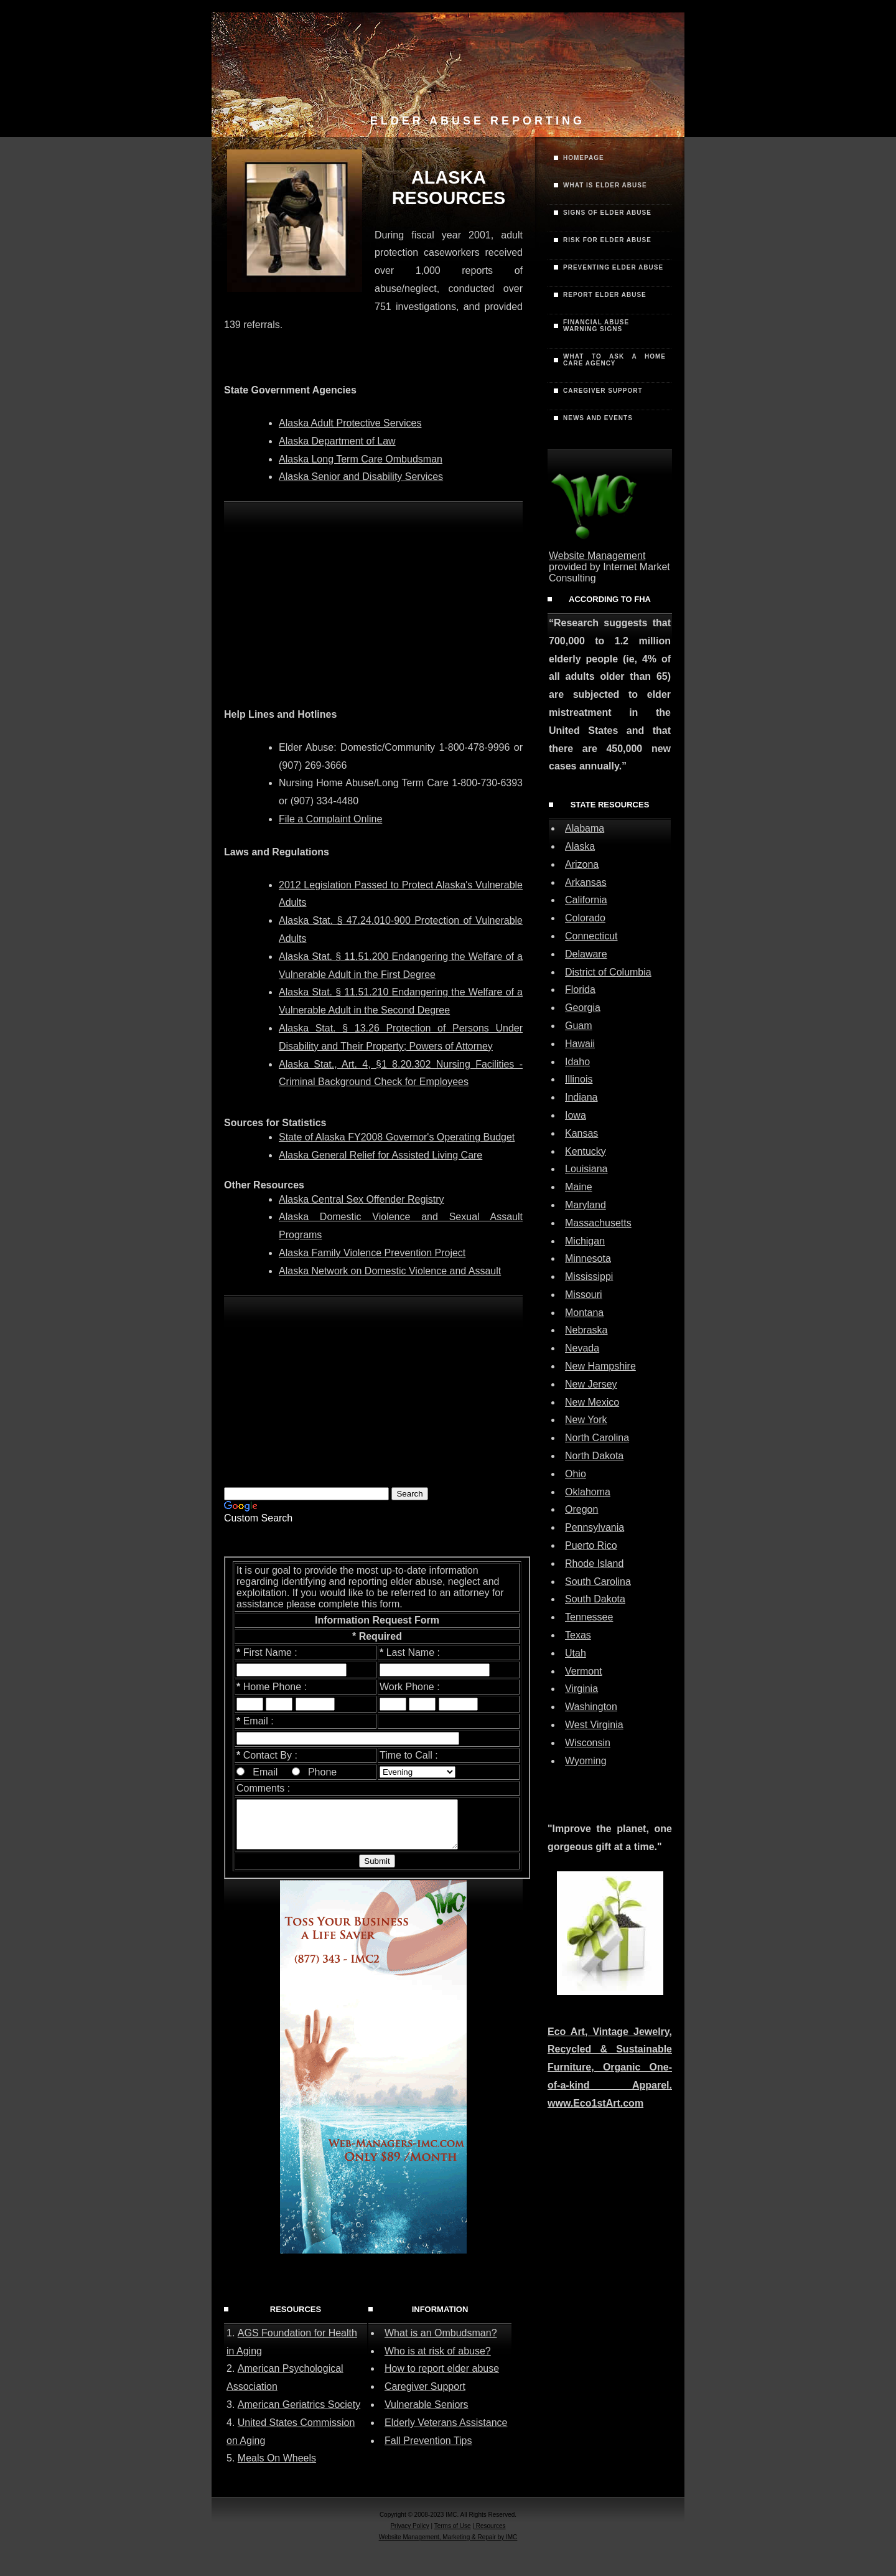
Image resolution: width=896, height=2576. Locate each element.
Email (265, 1772)
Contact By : (270, 1755)
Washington (591, 1706)
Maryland (585, 1205)
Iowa (575, 1115)
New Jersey (591, 1384)
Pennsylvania (594, 1527)
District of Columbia (608, 972)
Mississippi (589, 1276)
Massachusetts (598, 1223)
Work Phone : (410, 1686)
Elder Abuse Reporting (477, 121)
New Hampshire (600, 1366)
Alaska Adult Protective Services (350, 423)
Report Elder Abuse (604, 294)
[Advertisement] (373, 589)
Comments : (263, 1788)
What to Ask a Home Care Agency (614, 360)
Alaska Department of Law (337, 441)
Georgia (582, 1007)
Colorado (585, 918)
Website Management (597, 551)
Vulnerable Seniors (427, 2414)
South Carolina (598, 1581)
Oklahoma (587, 1492)
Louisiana (586, 1168)
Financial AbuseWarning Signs (596, 325)
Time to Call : (409, 1755)
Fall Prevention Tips (428, 2450)
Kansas (581, 1133)
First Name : (270, 1652)
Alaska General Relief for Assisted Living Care (380, 1155)
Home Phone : (275, 1686)
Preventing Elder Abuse (613, 267)
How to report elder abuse (442, 2377)
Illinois (578, 1079)
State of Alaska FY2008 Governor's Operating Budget (397, 1137)
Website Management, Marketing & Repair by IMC (448, 2546)
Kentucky (585, 1151)
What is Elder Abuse (605, 185)
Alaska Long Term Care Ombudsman (360, 459)
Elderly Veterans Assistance (446, 2432)
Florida (580, 989)
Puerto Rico (591, 1545)
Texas (578, 1635)
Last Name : (413, 1652)
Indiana (581, 1097)
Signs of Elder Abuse (607, 212)
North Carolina (597, 1437)
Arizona (582, 864)
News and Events (598, 418)
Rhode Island (594, 1563)
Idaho (577, 1061)
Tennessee (589, 1617)
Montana (584, 1312)
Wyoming (586, 1761)
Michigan (585, 1241)
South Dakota (595, 1599)
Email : (258, 1721)
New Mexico (592, 1402)
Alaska (580, 846)
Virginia (581, 1688)
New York (586, 1419)
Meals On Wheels (277, 2467)
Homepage (583, 157)
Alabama (584, 828)
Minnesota (588, 1258)
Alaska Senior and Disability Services (361, 476)
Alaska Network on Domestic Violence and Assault (390, 1271)
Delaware (586, 954)
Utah (575, 1653)
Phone (322, 1772)
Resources (490, 2535)
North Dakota (594, 1455)
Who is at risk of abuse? (438, 2360)
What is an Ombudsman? (441, 2342)
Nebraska (586, 1330)
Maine (578, 1187)
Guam (578, 1025)
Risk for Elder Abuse (607, 240)
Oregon (581, 1509)
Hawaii (580, 1043)
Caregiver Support (425, 2395)
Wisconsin (587, 1742)
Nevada (582, 1348)
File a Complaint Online (330, 819)
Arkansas (586, 882)
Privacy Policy (409, 2535)
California (586, 900)
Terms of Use (452, 2535)
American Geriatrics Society (299, 2414)
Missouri (583, 1294)
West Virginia (594, 1724)
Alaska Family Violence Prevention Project (372, 1253)
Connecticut (591, 936)
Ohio (575, 1474)
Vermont (583, 1671)
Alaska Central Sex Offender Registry (361, 1199)
